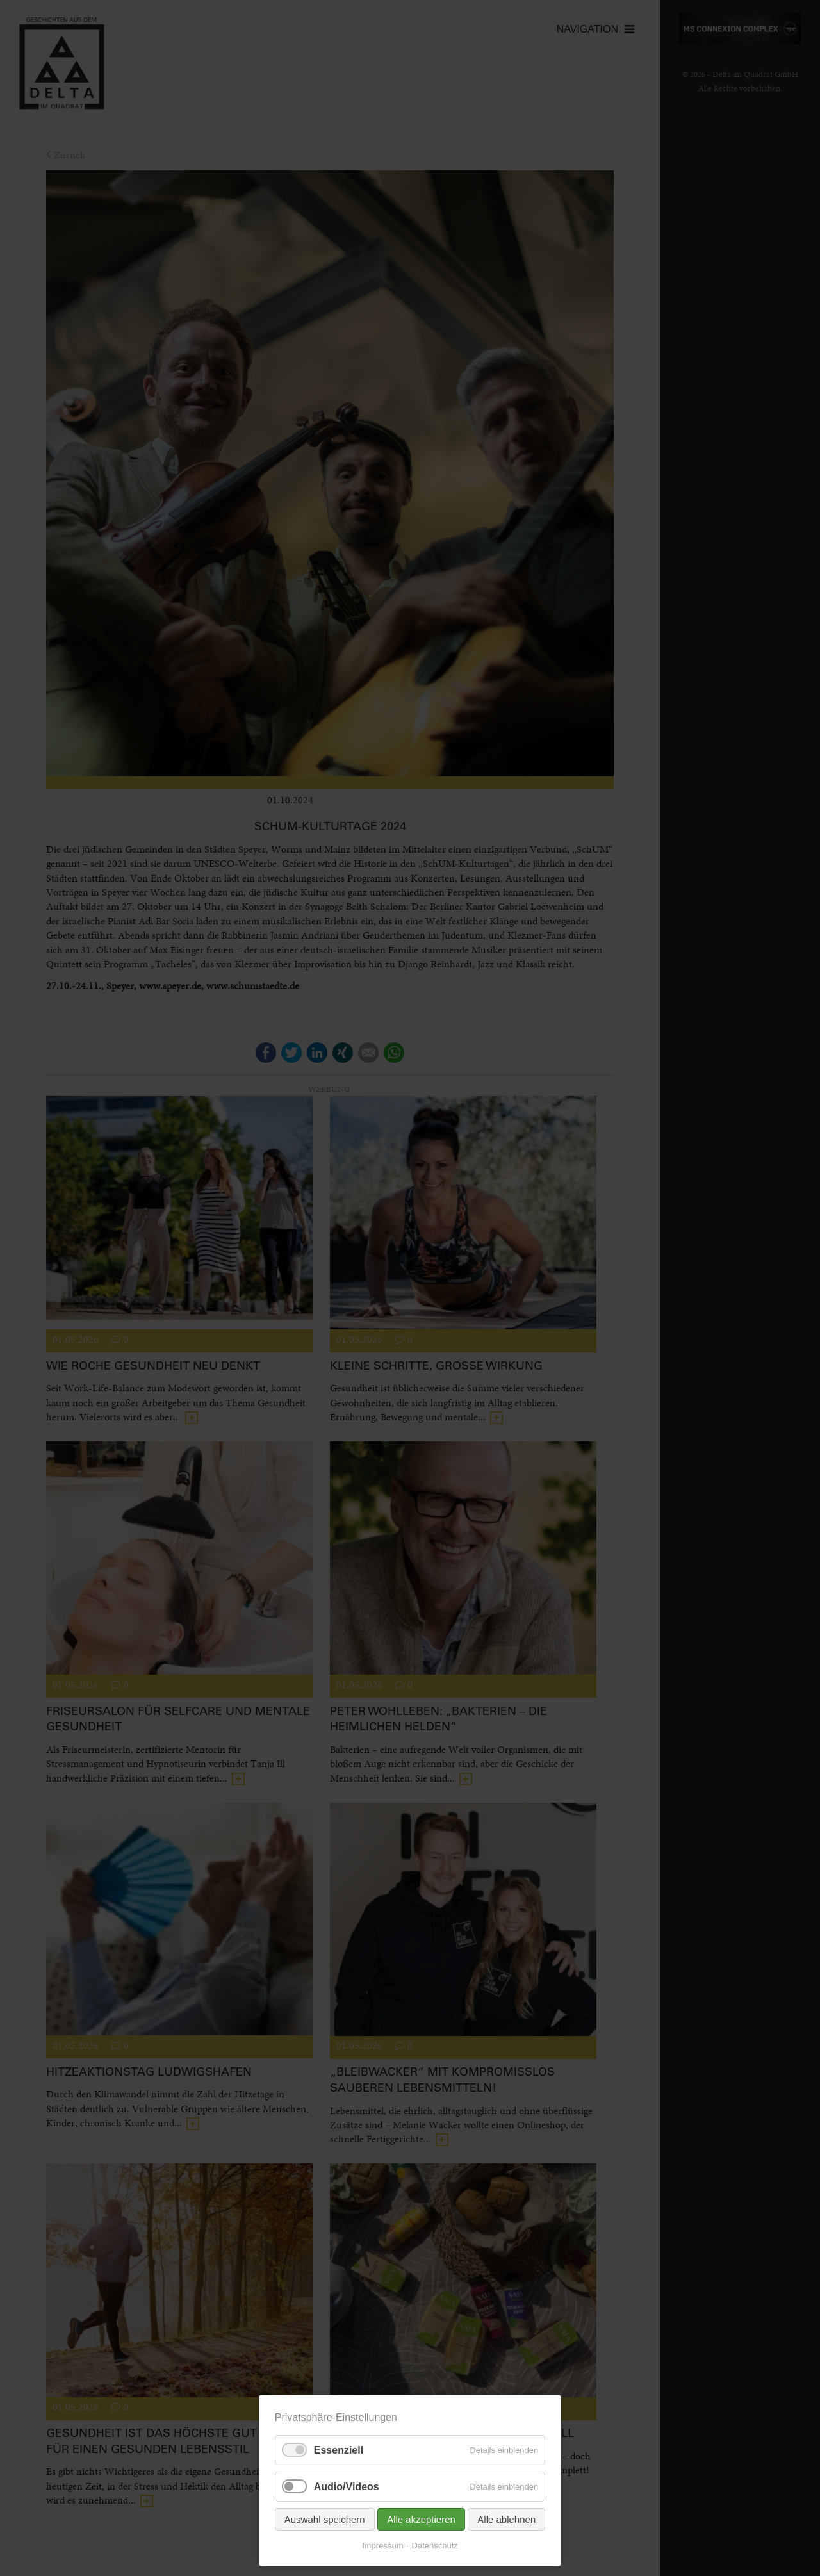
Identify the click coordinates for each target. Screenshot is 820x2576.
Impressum (382, 2545)
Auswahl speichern (324, 2519)
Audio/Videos (346, 2486)
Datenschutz (435, 2545)
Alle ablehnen (506, 2519)
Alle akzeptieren (421, 2519)
